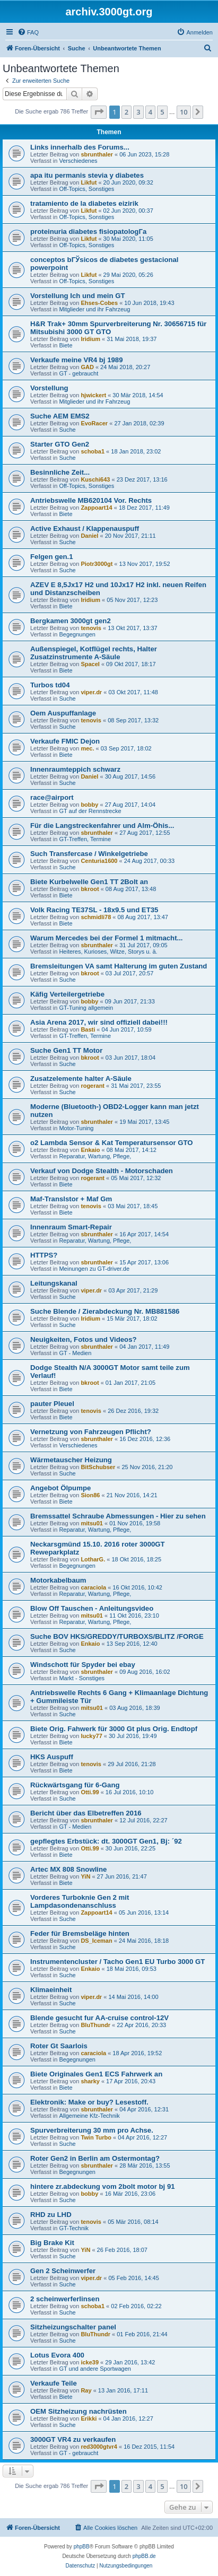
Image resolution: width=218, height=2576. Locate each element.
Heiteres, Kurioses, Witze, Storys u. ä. (108, 951)
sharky (90, 2081)
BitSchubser (98, 1467)
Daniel (89, 535)
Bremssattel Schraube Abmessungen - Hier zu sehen (118, 1516)
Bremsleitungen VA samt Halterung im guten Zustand (118, 966)
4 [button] (150, 112)
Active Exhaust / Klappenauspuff (84, 528)
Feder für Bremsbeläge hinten (79, 1933)
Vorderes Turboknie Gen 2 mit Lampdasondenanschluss (79, 1901)
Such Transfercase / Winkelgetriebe (89, 854)
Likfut (89, 182)
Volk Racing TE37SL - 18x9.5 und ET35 (94, 910)
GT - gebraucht (78, 373)
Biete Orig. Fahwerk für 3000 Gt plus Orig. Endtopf (113, 1729)
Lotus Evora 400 (57, 2355)
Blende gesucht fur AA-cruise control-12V (99, 2018)
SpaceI (90, 664)
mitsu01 (92, 1523)
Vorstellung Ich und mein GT (77, 296)
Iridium (90, 339)
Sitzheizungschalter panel (73, 2327)
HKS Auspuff (51, 1757)
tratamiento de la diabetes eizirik (84, 203)
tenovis (91, 628)
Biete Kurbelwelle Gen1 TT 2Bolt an (89, 882)
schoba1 (92, 451)
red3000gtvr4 (99, 2446)
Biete (65, 345)
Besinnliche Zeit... (60, 472)
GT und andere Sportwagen (95, 2368)
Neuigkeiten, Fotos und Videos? (83, 1339)
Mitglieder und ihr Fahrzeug (94, 309)
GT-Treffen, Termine (85, 839)
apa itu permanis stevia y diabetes (87, 175)
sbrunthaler (97, 154)
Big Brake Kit (52, 2243)
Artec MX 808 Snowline (68, 1869)
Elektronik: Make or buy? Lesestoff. (89, 2102)
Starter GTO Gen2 (59, 444)
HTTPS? (43, 1255)
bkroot (90, 889)
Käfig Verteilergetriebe (67, 994)
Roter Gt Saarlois (59, 2046)
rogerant (92, 1085)
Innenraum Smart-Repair (71, 1227)
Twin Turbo (96, 2137)
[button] (99, 112)
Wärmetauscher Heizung (71, 1460)
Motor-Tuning (76, 1128)
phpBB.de (144, 2556)
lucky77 (91, 1736)
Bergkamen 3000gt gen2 (70, 621)
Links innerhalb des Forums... (79, 147)
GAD (87, 367)
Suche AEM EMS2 (60, 416)
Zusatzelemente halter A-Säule (81, 1078)
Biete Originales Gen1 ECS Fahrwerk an (96, 2074)
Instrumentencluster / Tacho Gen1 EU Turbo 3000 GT (117, 1962)
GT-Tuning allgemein (86, 1008)
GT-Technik (74, 2228)
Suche (67, 429)
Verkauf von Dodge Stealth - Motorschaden (101, 1171)
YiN (85, 1876)
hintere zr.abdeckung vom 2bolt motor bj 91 (102, 2186)
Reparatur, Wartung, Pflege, (95, 1156)
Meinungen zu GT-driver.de (94, 1268)
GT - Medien (75, 1353)
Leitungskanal (53, 1283)
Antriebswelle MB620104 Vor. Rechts (91, 500)
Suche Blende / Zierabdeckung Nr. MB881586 (104, 1311)
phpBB (82, 2546)
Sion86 (90, 1495)
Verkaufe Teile (53, 2383)
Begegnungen (77, 634)
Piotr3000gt (96, 564)
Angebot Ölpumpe (60, 1488)
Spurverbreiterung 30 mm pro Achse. (91, 2130)
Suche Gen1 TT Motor (66, 1050)
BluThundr (95, 2025)
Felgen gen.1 (51, 557)
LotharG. (93, 1559)
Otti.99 (90, 1792)
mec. (87, 748)
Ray (86, 2390)
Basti (88, 1029)
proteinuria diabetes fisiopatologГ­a (88, 231)
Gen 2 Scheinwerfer (62, 2271)
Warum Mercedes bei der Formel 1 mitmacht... (106, 938)
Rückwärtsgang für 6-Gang (75, 1785)
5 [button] (162, 112)
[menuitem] (28, 32)
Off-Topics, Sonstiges (86, 189)
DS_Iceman (96, 1940)
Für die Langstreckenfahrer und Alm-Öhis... (102, 825)
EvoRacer (94, 423)
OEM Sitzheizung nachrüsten (78, 2411)
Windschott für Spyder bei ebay (82, 1665)
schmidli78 (96, 917)
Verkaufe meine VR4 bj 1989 (76, 360)
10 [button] (184, 112)
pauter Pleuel (52, 1404)
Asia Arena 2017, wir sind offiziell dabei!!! (99, 1022)
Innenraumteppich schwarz (75, 769)
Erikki (89, 2418)
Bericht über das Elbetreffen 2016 (86, 1813)
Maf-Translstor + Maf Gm (71, 1199)
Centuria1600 (99, 861)
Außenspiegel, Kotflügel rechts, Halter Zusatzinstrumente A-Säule (93, 653)
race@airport (52, 797)
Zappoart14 (96, 507)
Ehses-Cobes (99, 303)
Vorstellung (49, 388)
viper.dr (91, 692)
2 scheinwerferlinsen (64, 2299)
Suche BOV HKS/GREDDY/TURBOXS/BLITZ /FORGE (117, 1636)
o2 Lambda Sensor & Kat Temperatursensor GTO (111, 1143)
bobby (89, 804)
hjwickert (93, 395)
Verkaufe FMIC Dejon (65, 741)
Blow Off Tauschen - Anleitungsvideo (91, 1608)
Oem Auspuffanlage (63, 713)
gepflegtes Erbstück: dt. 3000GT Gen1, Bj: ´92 (106, 1841)
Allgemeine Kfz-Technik (89, 2115)
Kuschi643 (95, 479)
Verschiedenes (78, 161)
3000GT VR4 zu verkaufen (73, 2439)
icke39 (90, 2362)
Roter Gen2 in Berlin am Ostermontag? (95, 2158)
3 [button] (138, 112)
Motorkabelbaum (58, 1580)
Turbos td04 (50, 685)
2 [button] (126, 112)
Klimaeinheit (51, 1990)
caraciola (93, 1587)
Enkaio (90, 1150)
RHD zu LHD (51, 2215)
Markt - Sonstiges (81, 1678)
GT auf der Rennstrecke (90, 811)
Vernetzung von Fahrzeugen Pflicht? (90, 1432)
